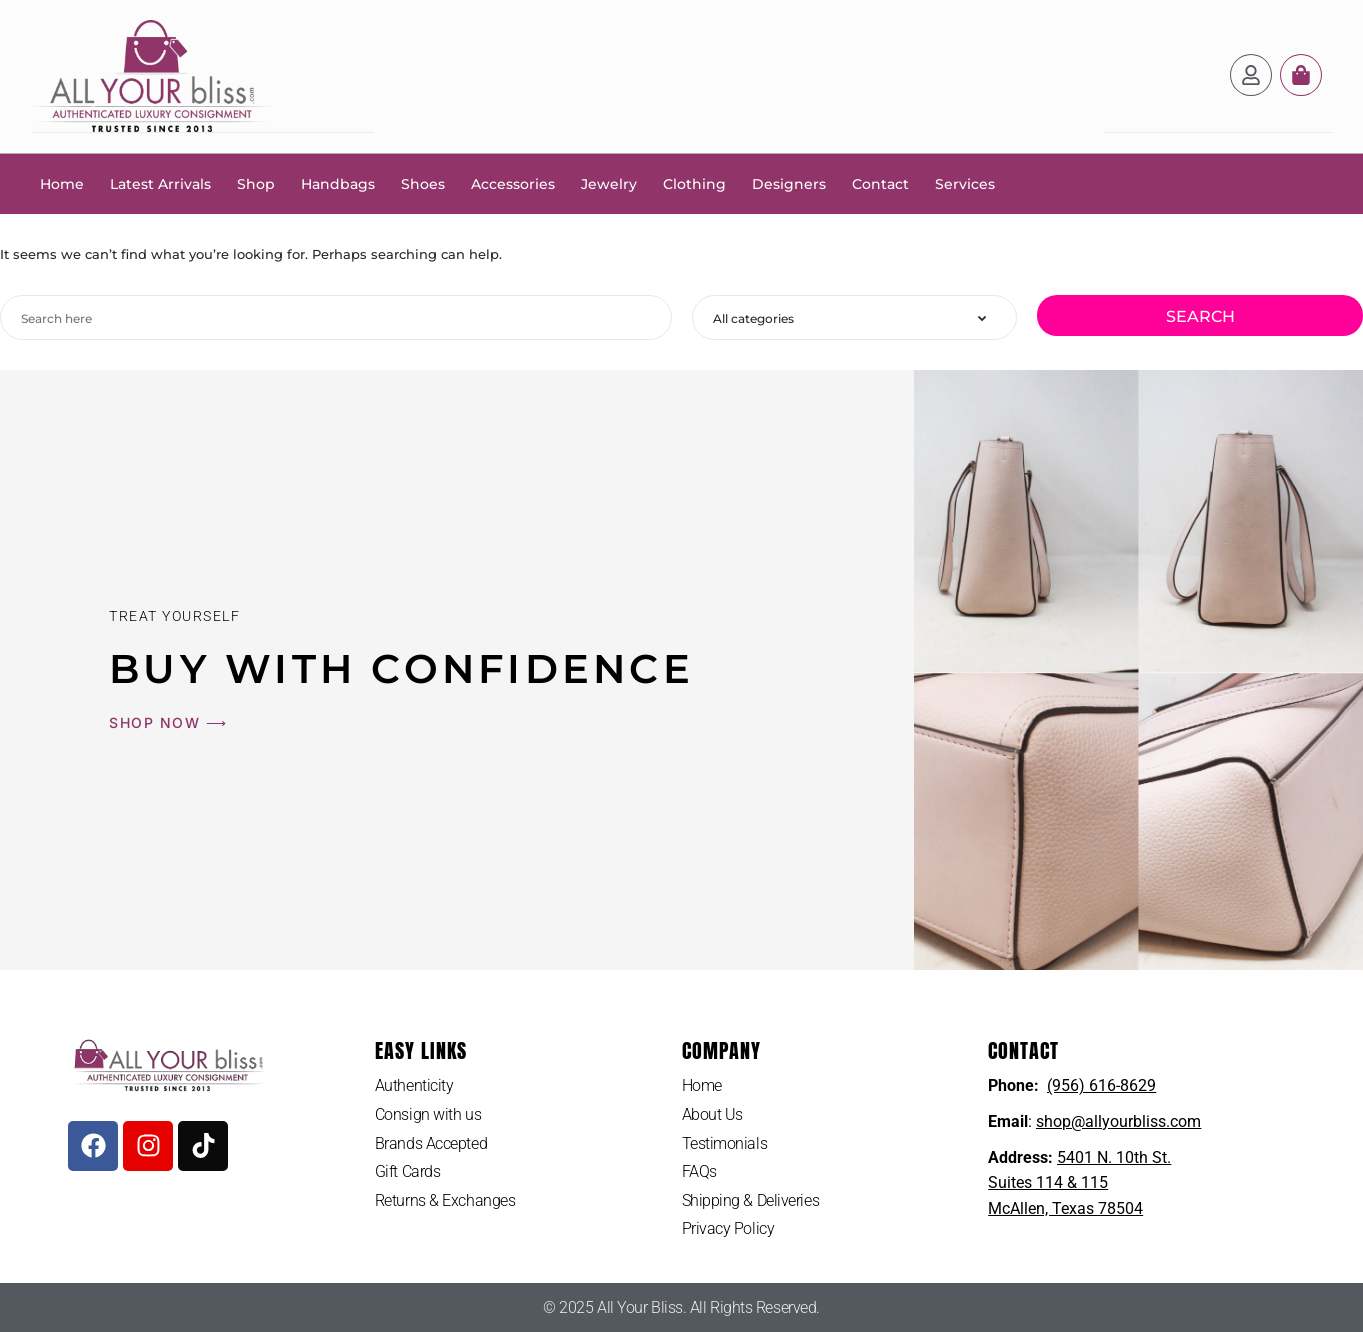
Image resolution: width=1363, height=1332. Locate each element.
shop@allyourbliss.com (1118, 1120)
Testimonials (725, 1142)
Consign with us (428, 1113)
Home (62, 183)
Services (965, 183)
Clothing (694, 183)
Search (1200, 315)
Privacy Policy (728, 1227)
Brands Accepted (431, 1142)
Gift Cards (408, 1170)
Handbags (338, 183)
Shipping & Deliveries (751, 1199)
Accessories (513, 183)
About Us (712, 1113)
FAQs (699, 1170)
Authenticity (414, 1084)
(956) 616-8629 (1101, 1084)
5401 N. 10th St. (1114, 1156)
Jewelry (609, 183)
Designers (789, 183)
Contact (880, 183)
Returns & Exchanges (445, 1199)
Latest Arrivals (160, 183)
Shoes (423, 183)
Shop (256, 183)
